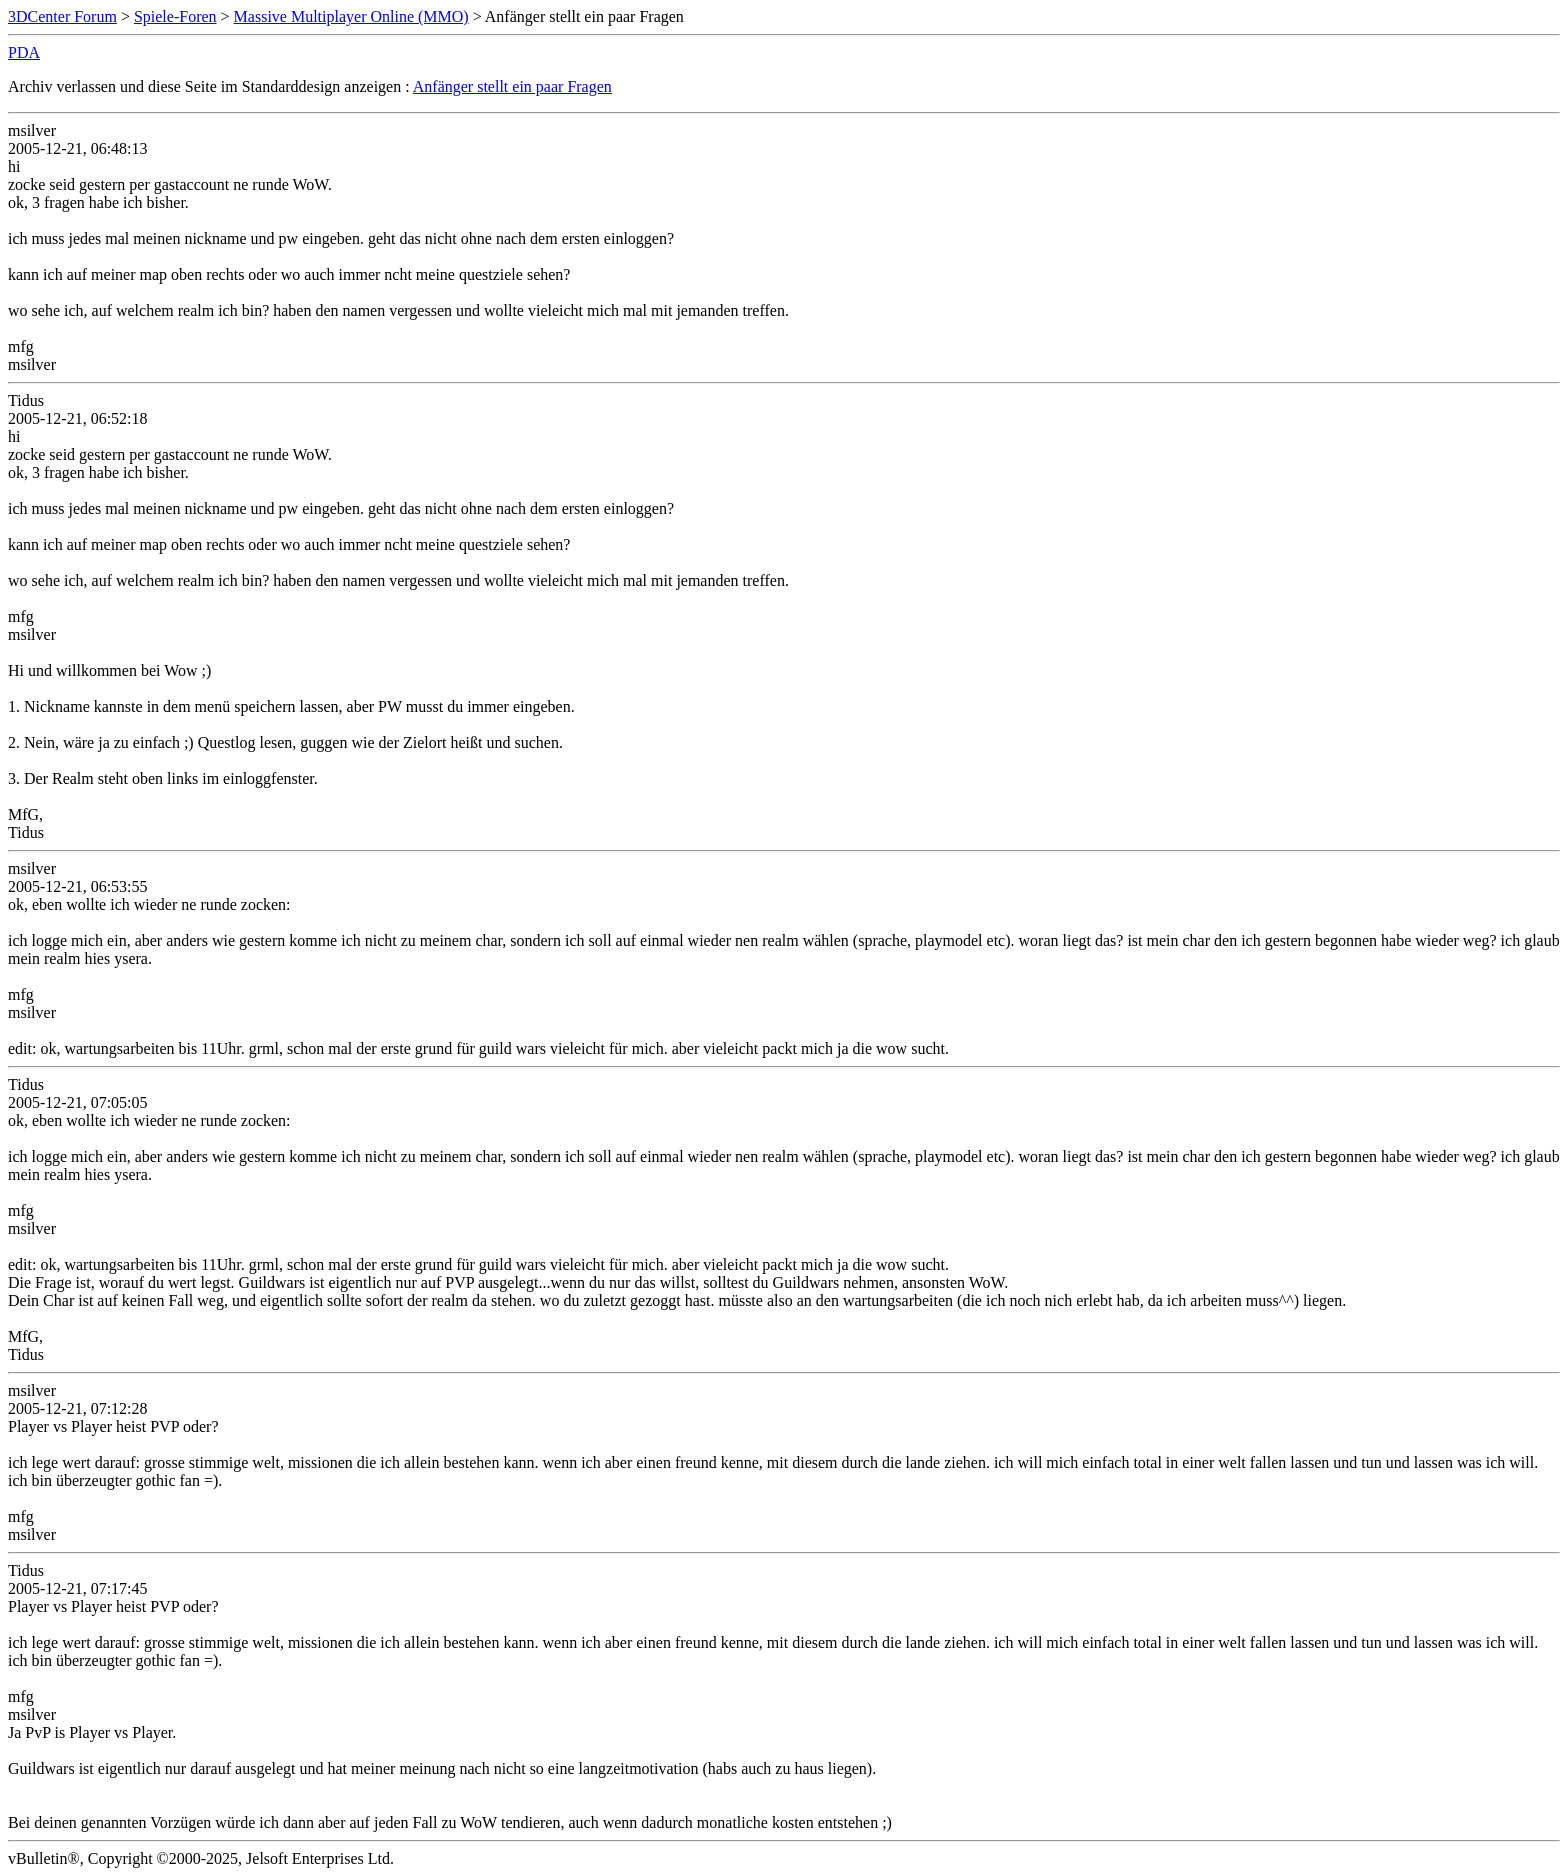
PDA (24, 52)
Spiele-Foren (175, 16)
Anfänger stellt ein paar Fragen (512, 86)
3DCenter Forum (62, 16)
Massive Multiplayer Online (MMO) (351, 16)
